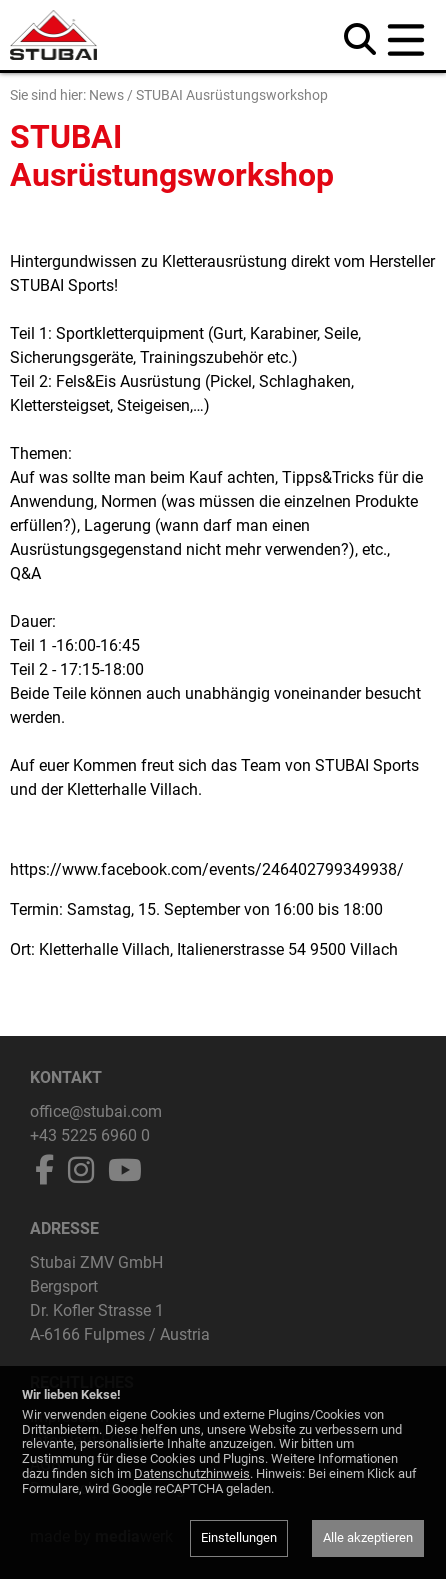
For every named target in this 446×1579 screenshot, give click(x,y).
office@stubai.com (96, 1111)
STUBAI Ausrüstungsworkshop (232, 95)
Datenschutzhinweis (192, 1473)
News (106, 95)
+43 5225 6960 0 (90, 1135)
